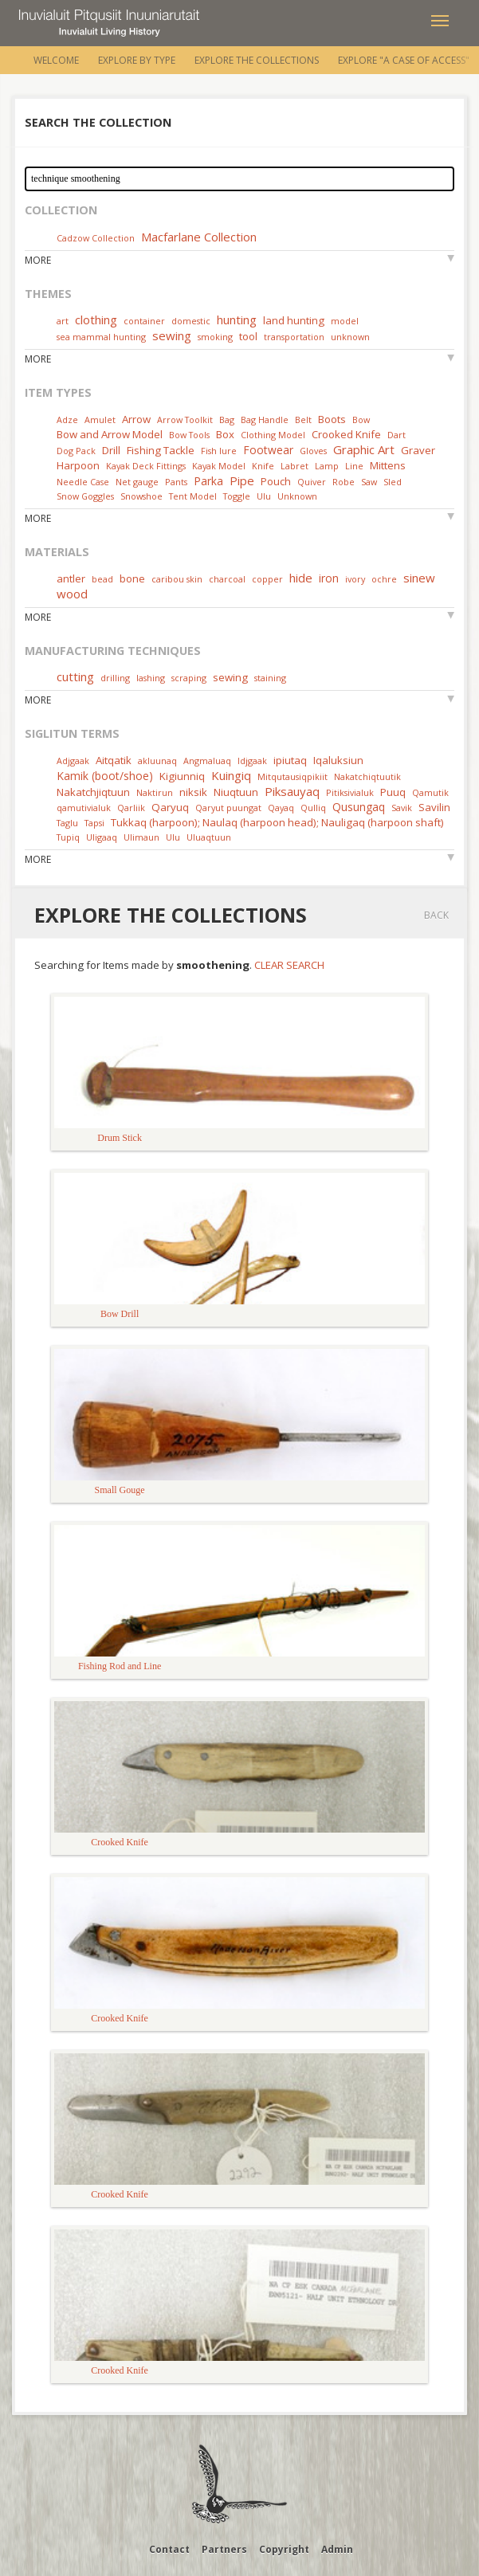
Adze (67, 419)
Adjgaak (73, 761)
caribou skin (176, 579)
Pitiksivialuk (350, 792)
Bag (226, 419)
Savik (401, 808)
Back (436, 915)
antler (71, 578)
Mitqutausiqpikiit (292, 776)
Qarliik (131, 808)
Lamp (327, 466)
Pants (176, 482)
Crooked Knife (346, 434)
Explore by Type (136, 60)
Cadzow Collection (96, 238)
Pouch (276, 481)
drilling (115, 678)
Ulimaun (141, 837)
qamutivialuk (84, 808)
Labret (294, 466)
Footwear (268, 449)
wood (72, 594)
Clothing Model (273, 435)
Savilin (434, 807)
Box (225, 434)
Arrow (136, 419)
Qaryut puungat (228, 808)
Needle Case (83, 482)
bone (132, 578)
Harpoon (78, 465)
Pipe (242, 480)
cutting (75, 676)
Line (354, 466)
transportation (294, 337)
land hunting (293, 320)
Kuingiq (231, 775)
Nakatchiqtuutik (367, 776)
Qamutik (430, 792)
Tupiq (68, 837)
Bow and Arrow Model (110, 434)
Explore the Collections (256, 60)
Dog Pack (77, 451)
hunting (237, 319)
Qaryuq (170, 807)
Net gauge (137, 482)
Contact (169, 2549)
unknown (350, 337)
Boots (332, 419)
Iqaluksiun (338, 760)
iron (329, 578)
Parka (208, 480)
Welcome (56, 60)
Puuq (393, 792)
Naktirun (154, 792)
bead (102, 579)
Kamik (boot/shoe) (105, 775)
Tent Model (193, 496)
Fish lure (219, 451)
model (345, 321)
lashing (150, 678)
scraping (188, 678)
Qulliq (313, 808)
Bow (361, 419)
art (63, 321)
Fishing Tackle (160, 450)
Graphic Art (364, 449)
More (38, 260)
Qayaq (281, 808)
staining (270, 678)
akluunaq (157, 761)
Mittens (388, 465)
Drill (111, 450)
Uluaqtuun (208, 837)
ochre (384, 579)
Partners (224, 2549)
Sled (392, 482)
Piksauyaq (292, 791)
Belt (303, 419)
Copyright (284, 2549)
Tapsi (94, 823)
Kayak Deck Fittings (146, 466)
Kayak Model (218, 466)
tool (248, 336)
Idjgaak (252, 761)
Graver (418, 450)
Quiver (311, 482)
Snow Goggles (85, 496)
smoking (215, 337)
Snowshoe (141, 496)
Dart (396, 435)
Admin (337, 2549)
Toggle (236, 496)
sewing (171, 335)
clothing (96, 319)
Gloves (313, 451)
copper (267, 579)
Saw (369, 482)
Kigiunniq (182, 776)
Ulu (264, 496)
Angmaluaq (207, 761)
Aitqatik (114, 760)
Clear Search (289, 965)
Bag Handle (265, 419)
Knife (263, 466)
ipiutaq (290, 760)
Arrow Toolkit (185, 419)
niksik (193, 792)
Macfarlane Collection (199, 237)
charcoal (227, 579)
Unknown (297, 496)
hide (300, 578)
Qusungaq (358, 806)
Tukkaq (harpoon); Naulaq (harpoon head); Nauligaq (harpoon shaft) (277, 822)
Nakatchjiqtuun (93, 792)
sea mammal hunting (101, 337)
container (144, 321)
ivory (355, 579)
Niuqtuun (236, 792)
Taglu (67, 823)
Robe (343, 482)
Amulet (100, 419)
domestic (190, 321)
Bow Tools (189, 435)
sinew (419, 578)
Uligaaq (101, 837)
